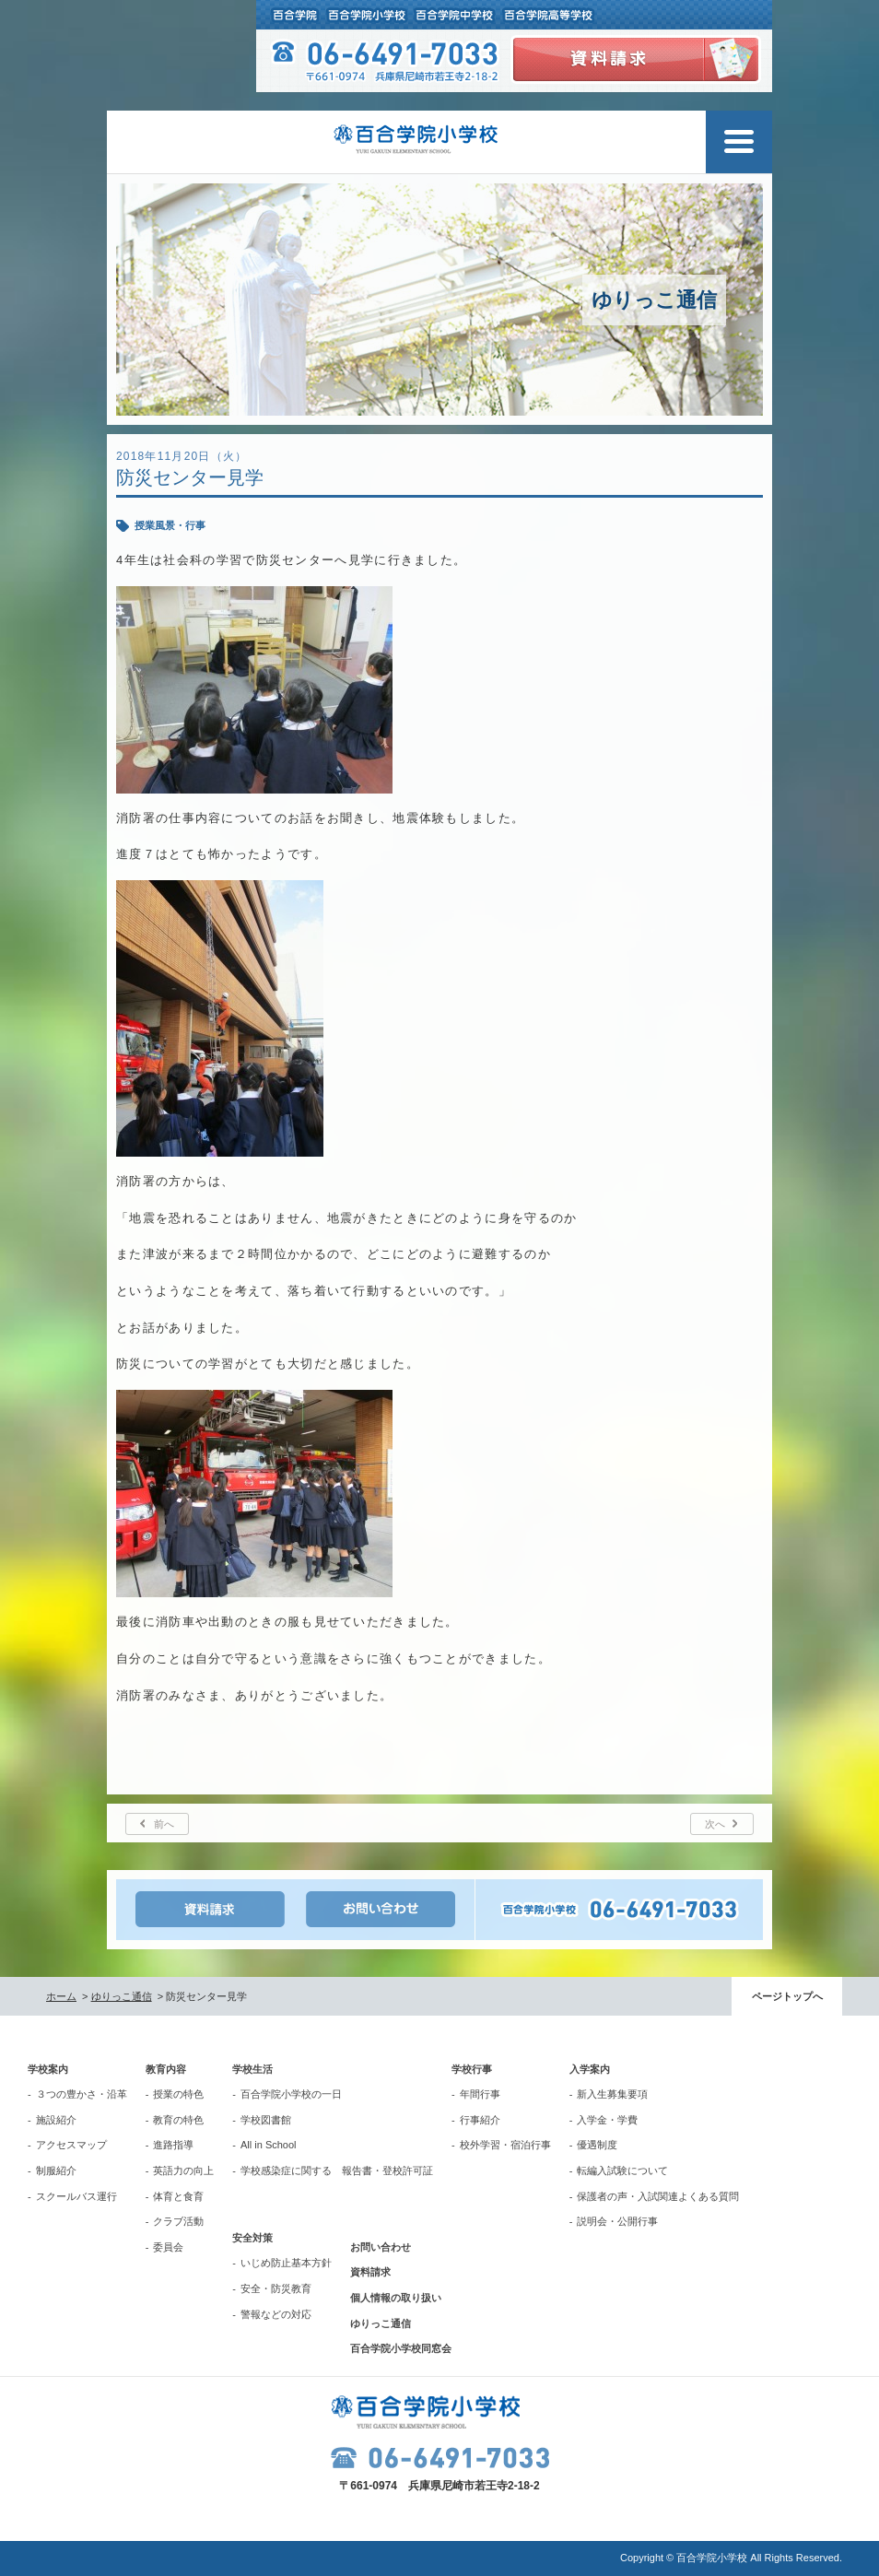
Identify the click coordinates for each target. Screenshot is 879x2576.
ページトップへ (787, 1996)
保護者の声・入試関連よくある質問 (658, 2196)
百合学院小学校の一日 (291, 2094)
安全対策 (252, 2237)
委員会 (168, 2247)
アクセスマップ (71, 2144)
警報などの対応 (275, 2314)
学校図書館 (265, 2119)
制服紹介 (56, 2170)
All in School (268, 2144)
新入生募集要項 (612, 2094)
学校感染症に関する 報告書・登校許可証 (336, 2170)
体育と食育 (178, 2196)
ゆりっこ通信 (121, 1996)
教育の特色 (178, 2119)
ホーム (61, 1996)
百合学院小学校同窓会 (400, 2348)
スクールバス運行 (76, 2196)
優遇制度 (597, 2144)
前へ (164, 1823)
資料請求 (370, 2271)
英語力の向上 (183, 2170)
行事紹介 (480, 2119)
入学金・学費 (607, 2119)
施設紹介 (56, 2119)
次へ (715, 1823)
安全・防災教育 (275, 2288)
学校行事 (471, 2069)
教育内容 (166, 2069)
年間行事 (480, 2094)
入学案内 (589, 2069)
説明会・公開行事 (617, 2221)
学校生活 (252, 2069)
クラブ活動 (178, 2221)
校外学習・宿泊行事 (505, 2144)
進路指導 (173, 2144)
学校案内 (48, 2069)
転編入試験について (622, 2170)
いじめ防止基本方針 (286, 2262)
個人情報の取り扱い (395, 2297)
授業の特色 (178, 2094)
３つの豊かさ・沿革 (81, 2094)
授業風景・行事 (170, 525)
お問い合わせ (380, 2247)
